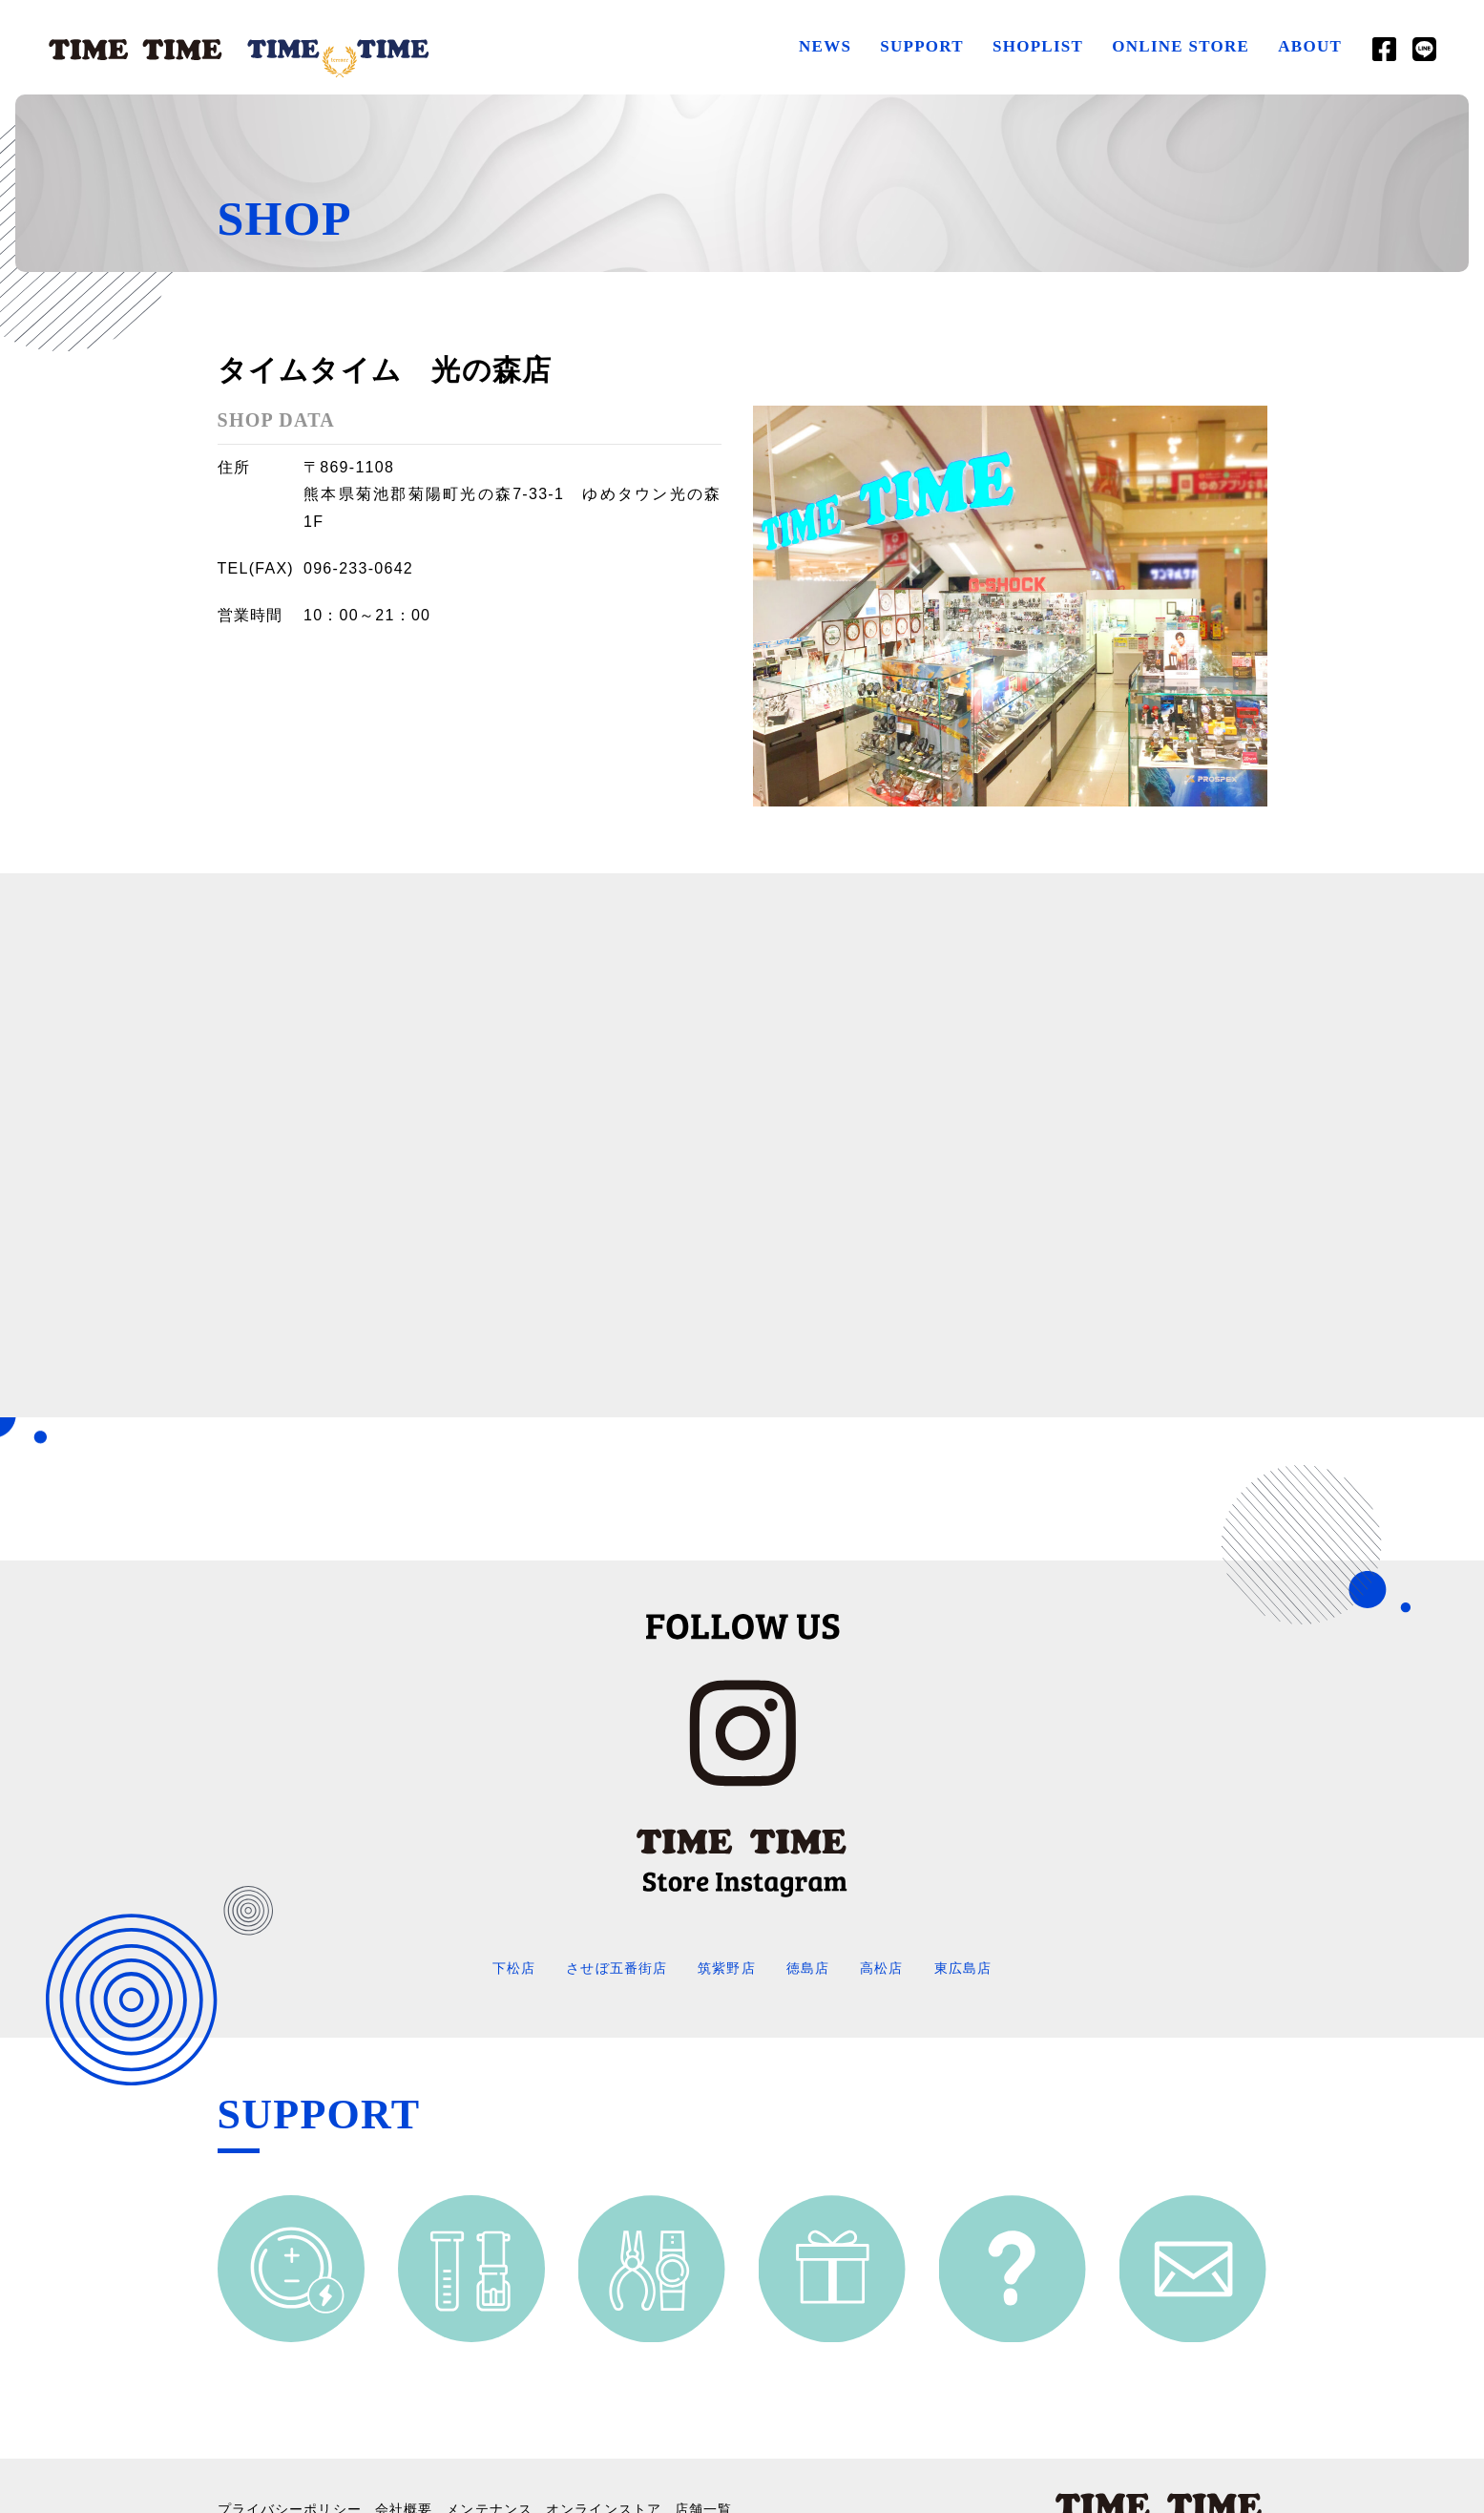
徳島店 (815, 1967)
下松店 (492, 1967)
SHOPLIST (1031, 46)
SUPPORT (915, 46)
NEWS (818, 46)
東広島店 (983, 1967)
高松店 (895, 1967)
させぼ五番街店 (605, 1967)
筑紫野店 (727, 1967)
